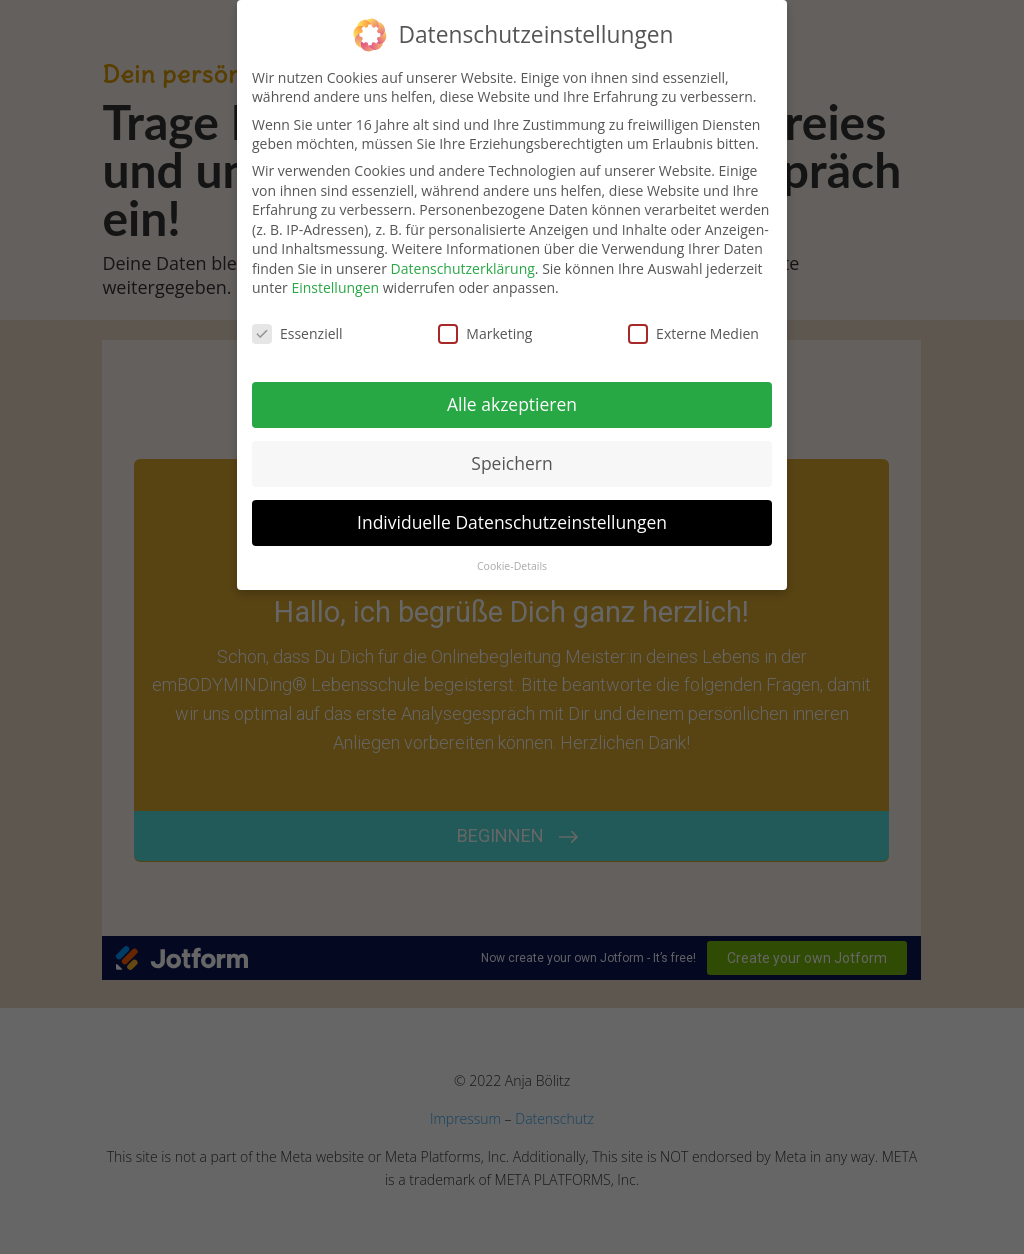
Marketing (485, 333)
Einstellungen (335, 287)
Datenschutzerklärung (463, 268)
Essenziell (297, 333)
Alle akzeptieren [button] (512, 404)
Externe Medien (693, 333)
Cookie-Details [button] (512, 566)
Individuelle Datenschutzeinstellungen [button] (512, 522)
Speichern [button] (511, 463)
